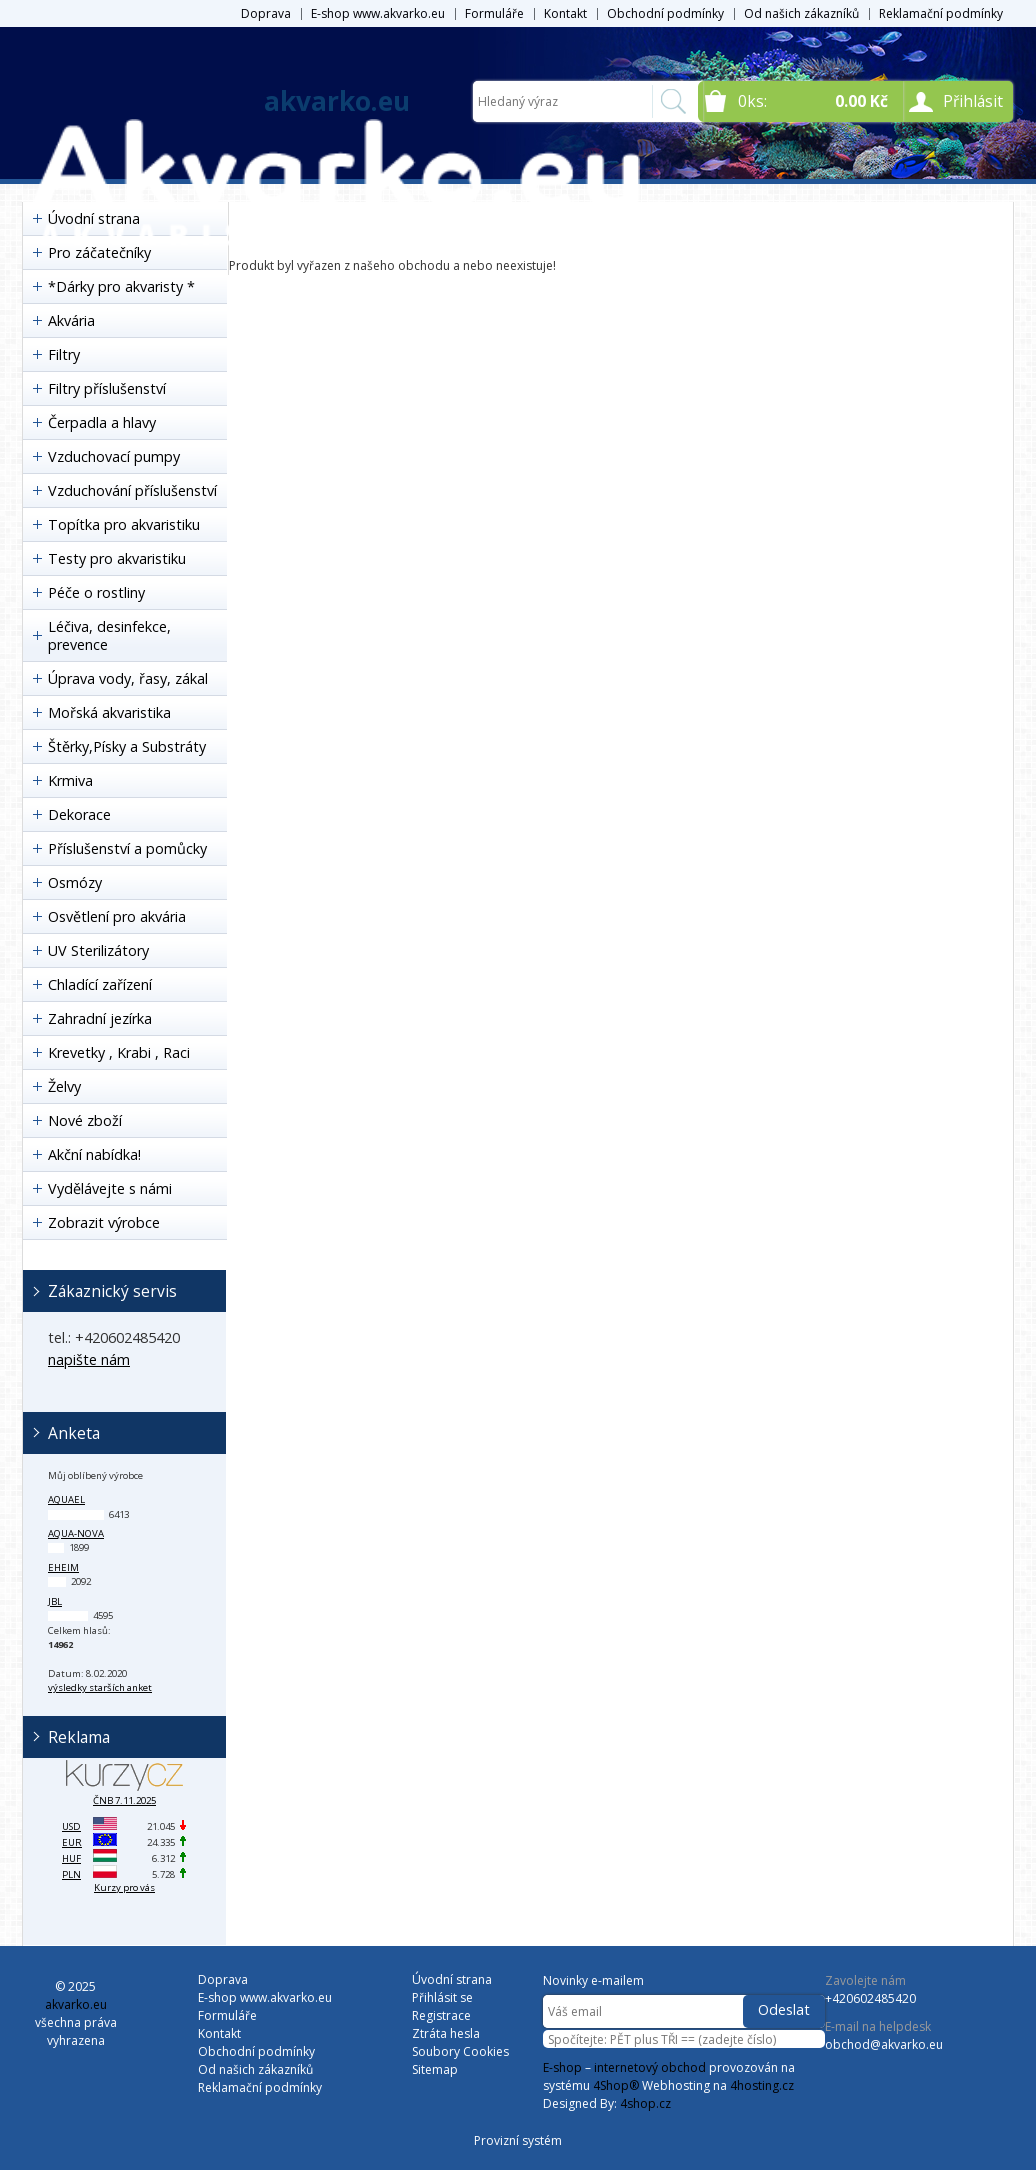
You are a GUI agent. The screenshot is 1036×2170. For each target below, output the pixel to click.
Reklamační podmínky (941, 13)
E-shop (562, 2067)
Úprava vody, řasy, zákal (128, 678)
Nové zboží (85, 1120)
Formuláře (494, 13)
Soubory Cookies (460, 2051)
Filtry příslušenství (107, 388)
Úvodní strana (452, 1979)
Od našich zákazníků (801, 13)
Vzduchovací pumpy (114, 456)
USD (71, 1826)
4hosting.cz (762, 2085)
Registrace (441, 2015)
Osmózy (75, 882)
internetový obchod (650, 2067)
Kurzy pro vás (124, 1887)
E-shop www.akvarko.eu (378, 13)
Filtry (64, 354)
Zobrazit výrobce (104, 1222)
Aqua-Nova (76, 1533)
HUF (71, 1858)
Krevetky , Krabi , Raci (119, 1052)
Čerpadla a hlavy (102, 422)
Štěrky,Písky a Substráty (127, 746)
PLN (71, 1874)
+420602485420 (870, 1998)
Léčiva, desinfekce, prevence (109, 635)
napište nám (89, 1359)
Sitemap (435, 2069)
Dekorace (79, 814)
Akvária (71, 320)
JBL (55, 1601)
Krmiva (70, 780)
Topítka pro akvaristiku (124, 524)
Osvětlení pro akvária (117, 916)
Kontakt (565, 13)
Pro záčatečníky (99, 252)
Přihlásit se (442, 1997)
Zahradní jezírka (100, 1018)
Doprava (266, 13)
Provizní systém (518, 2140)
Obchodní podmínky (665, 13)
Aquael (66, 1499)
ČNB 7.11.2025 (124, 1800)
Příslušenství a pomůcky (127, 848)
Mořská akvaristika (109, 712)
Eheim (63, 1567)
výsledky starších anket (100, 1687)
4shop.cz (645, 2103)
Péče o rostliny (96, 592)
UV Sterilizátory (98, 950)
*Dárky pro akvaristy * (121, 286)
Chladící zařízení (100, 984)
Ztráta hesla (446, 2033)
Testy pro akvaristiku (117, 558)
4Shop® (616, 2085)
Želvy (64, 1086)
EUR (72, 1842)
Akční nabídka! (94, 1154)
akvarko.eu (337, 101)
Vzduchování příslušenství (132, 490)
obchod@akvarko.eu (884, 2044)
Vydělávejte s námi (110, 1188)
